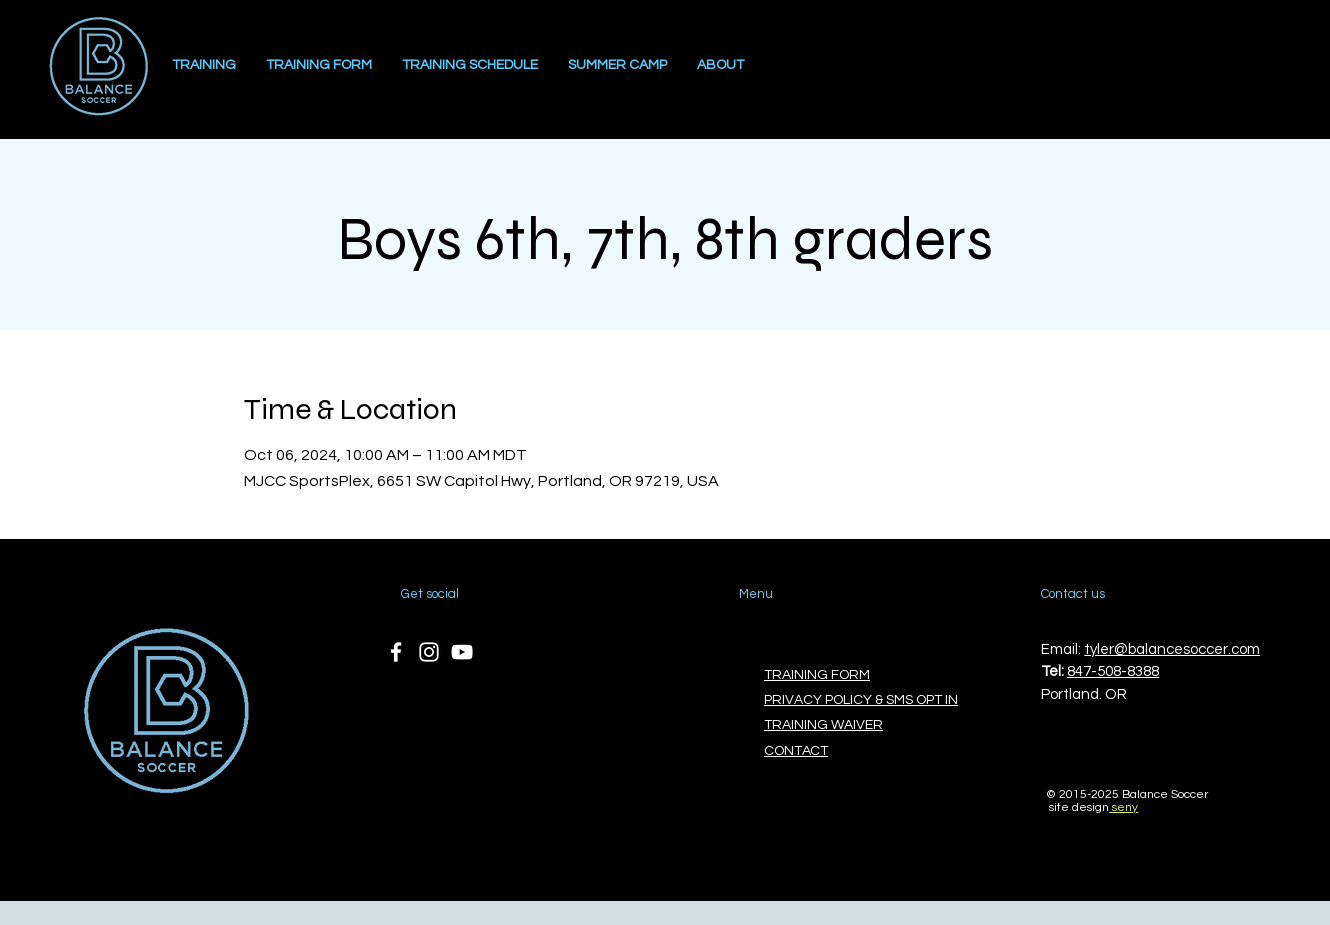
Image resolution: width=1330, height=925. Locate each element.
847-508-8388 (1113, 671)
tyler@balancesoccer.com (1172, 649)
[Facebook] (396, 652)
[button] (720, 65)
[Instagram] (429, 652)
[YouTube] (462, 652)
